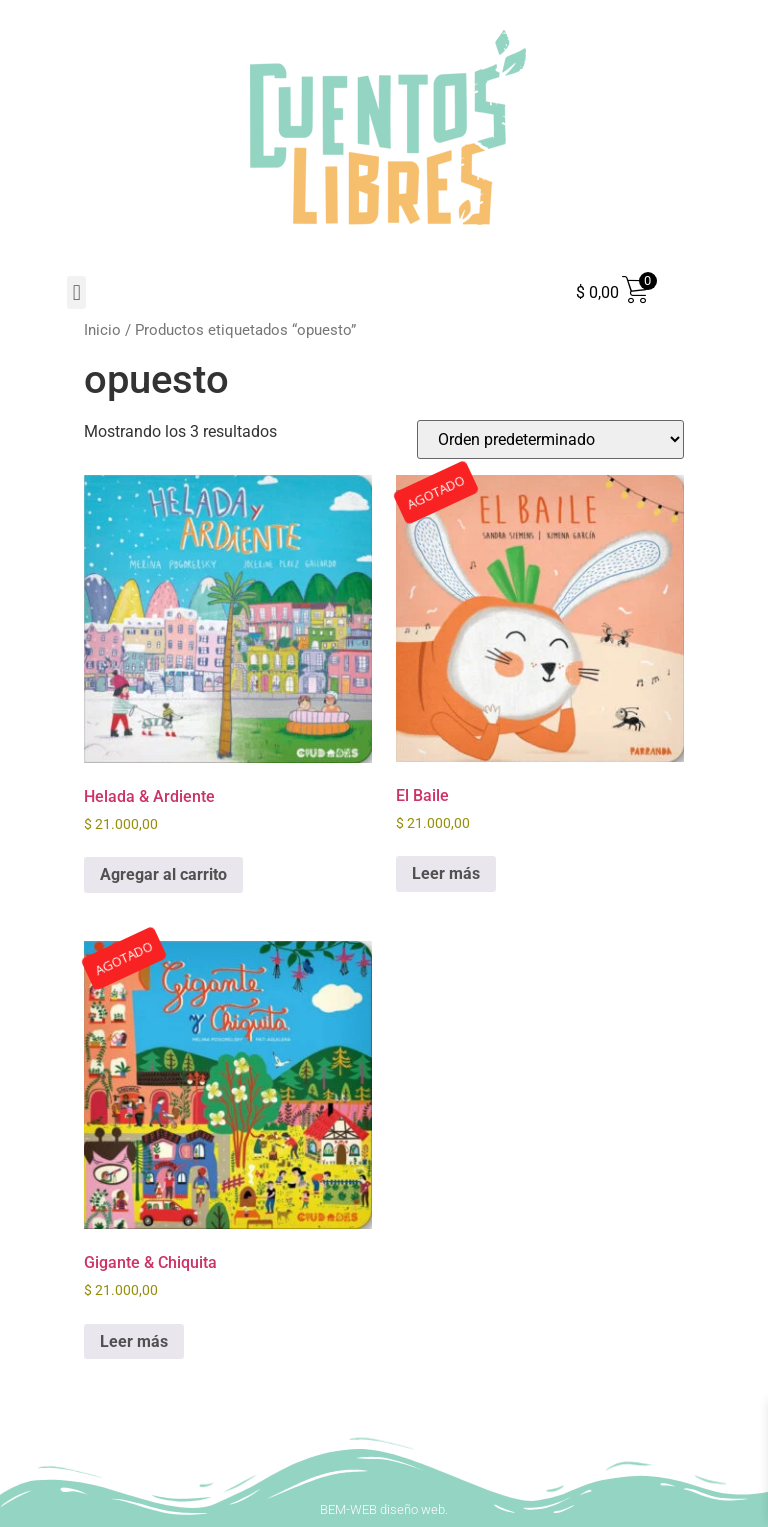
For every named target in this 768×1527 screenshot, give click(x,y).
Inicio (102, 330)
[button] (76, 292)
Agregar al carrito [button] (163, 874)
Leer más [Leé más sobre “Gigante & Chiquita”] (134, 1341)
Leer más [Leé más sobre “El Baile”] (446, 873)
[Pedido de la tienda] (550, 439)
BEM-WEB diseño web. (384, 1509)
